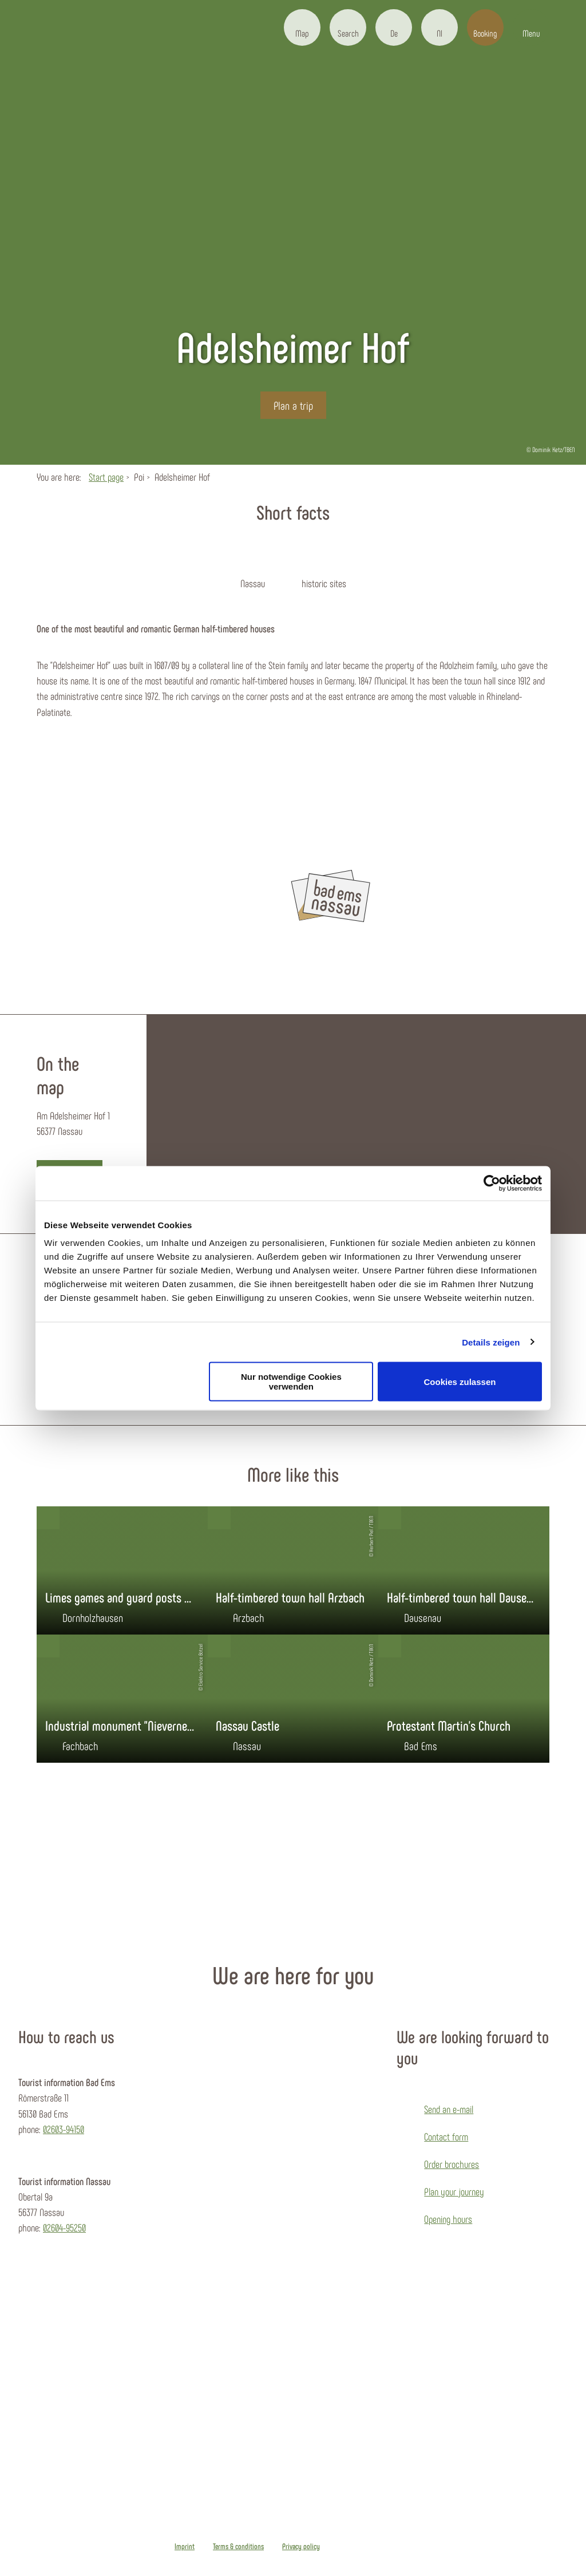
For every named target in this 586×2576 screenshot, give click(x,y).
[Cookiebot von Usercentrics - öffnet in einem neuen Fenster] (492, 1183)
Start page (106, 476)
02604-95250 (64, 2227)
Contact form (446, 2136)
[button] (302, 27)
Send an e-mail (448, 2109)
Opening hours (448, 2219)
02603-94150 (63, 2129)
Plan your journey (454, 2191)
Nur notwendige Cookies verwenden (291, 1381)
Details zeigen (491, 1342)
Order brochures (451, 2164)
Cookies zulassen (460, 1381)
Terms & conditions (238, 2546)
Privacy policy (301, 2546)
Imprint (185, 2546)
